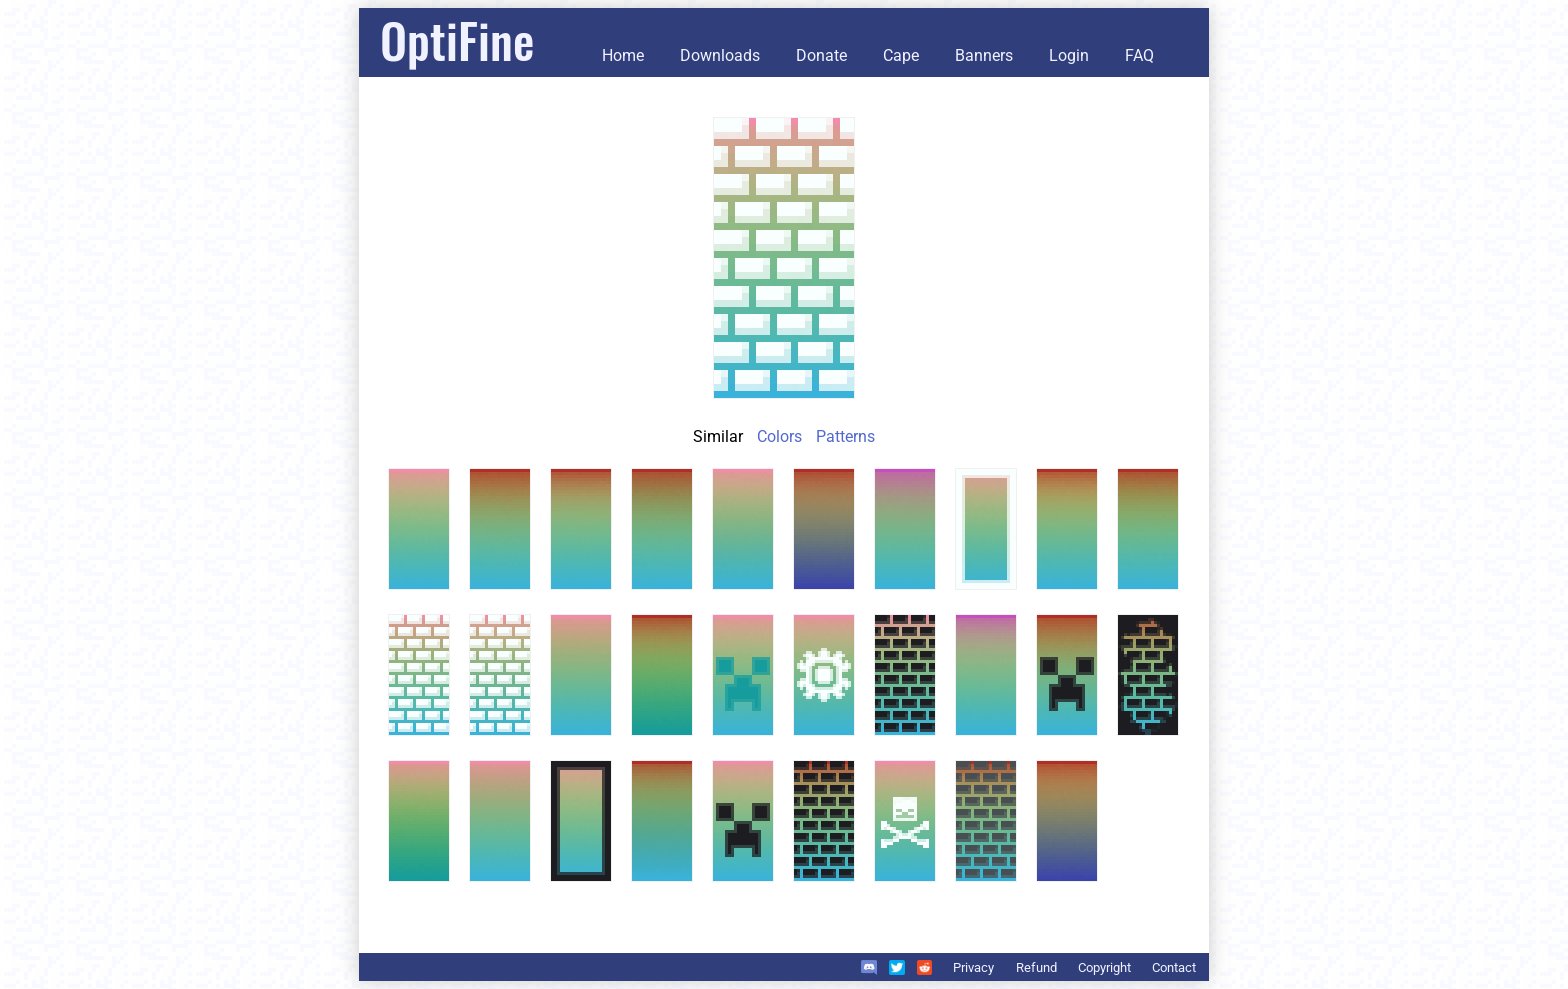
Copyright (1104, 967)
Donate (821, 55)
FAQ (1139, 55)
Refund (1036, 967)
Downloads (720, 55)
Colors (779, 436)
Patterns (845, 436)
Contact (1174, 967)
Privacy (973, 967)
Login (1069, 55)
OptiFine (457, 39)
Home (623, 55)
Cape (901, 55)
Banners (984, 55)
